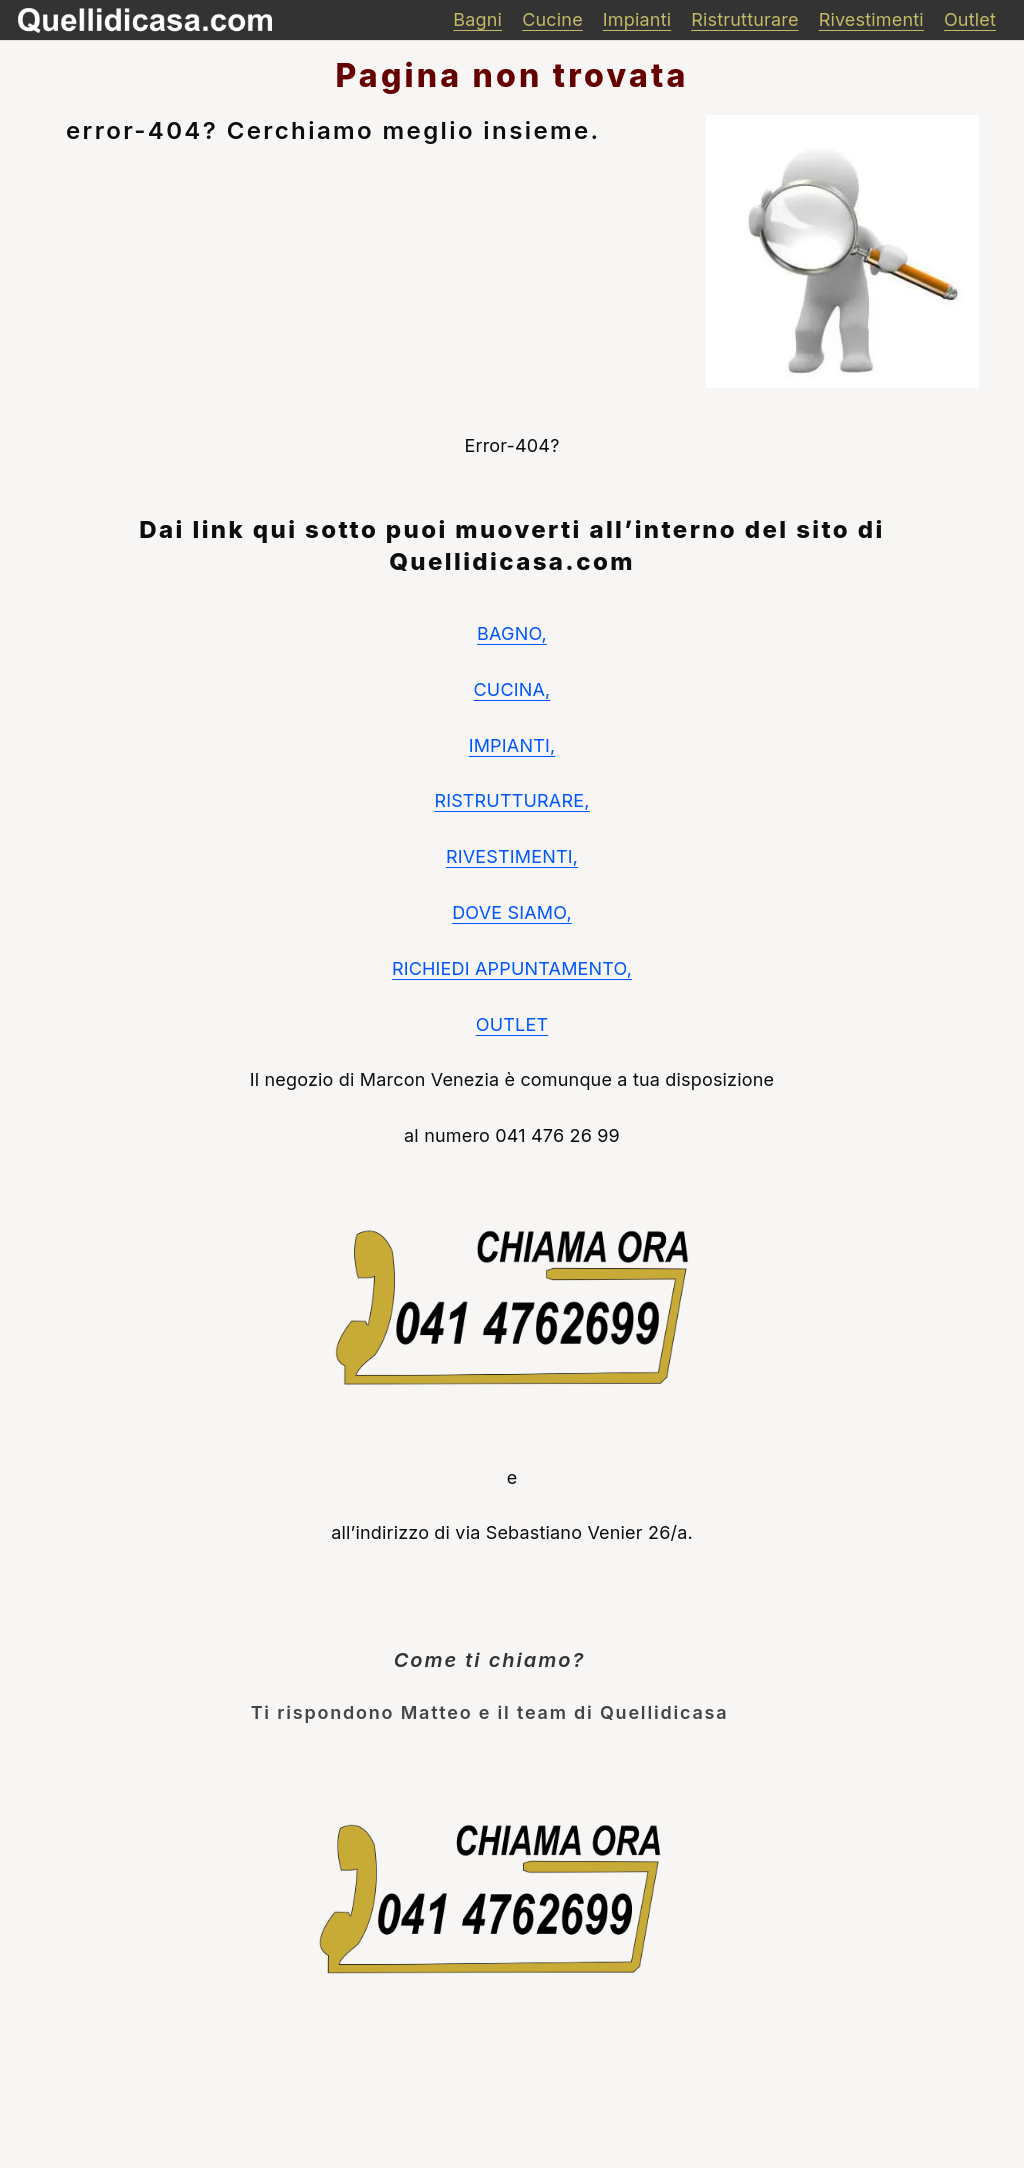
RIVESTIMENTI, (512, 856)
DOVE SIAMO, (512, 912)
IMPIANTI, (512, 745)
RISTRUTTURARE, (511, 800)
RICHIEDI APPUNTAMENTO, (512, 968)
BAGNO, (512, 633)
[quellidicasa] (145, 20)
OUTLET (512, 1024)
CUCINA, (512, 689)
